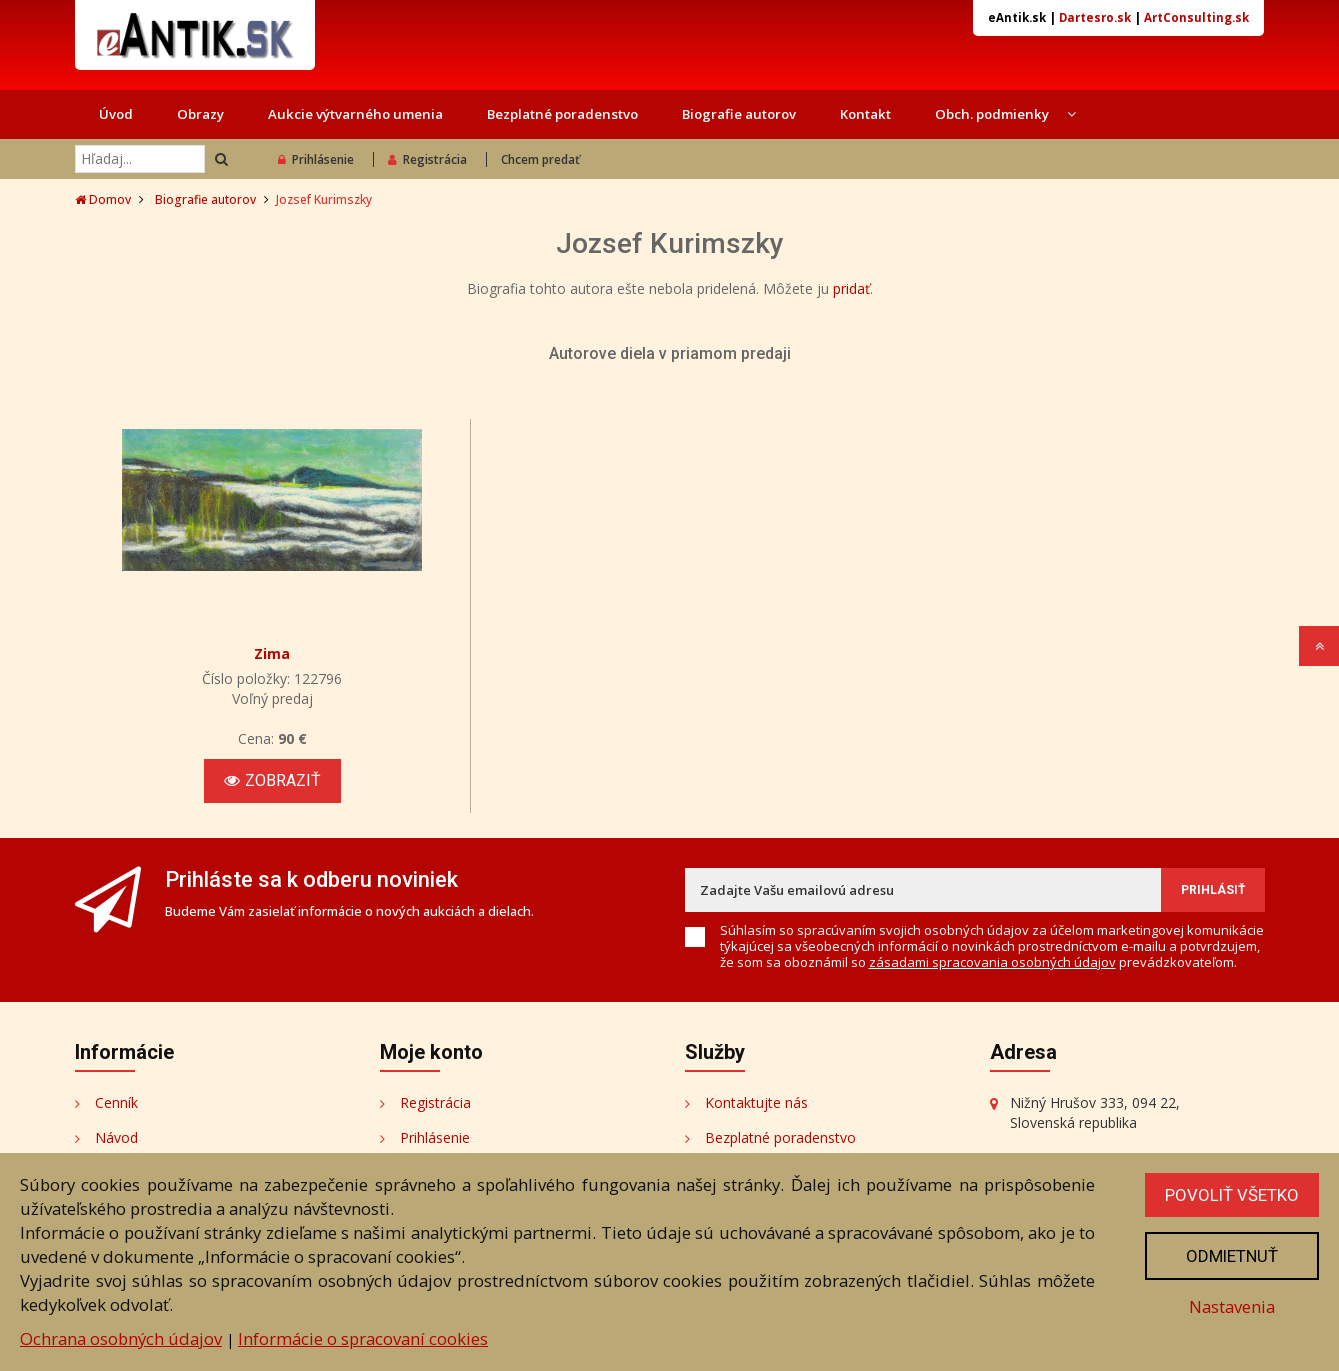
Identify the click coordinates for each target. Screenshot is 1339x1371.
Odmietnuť (1232, 1256)
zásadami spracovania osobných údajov (992, 962)
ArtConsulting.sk (1196, 17)
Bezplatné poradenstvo (562, 114)
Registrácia (427, 159)
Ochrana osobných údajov (121, 1338)
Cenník (116, 1102)
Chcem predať (540, 159)
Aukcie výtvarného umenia (355, 114)
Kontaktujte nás (756, 1102)
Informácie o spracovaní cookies (363, 1338)
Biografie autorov (739, 114)
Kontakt (865, 114)
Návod (116, 1137)
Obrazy (200, 114)
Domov (103, 199)
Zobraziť (272, 780)
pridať (851, 288)
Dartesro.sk (1095, 17)
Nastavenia (1232, 1306)
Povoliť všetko (1232, 1195)
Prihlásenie (316, 159)
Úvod (116, 114)
